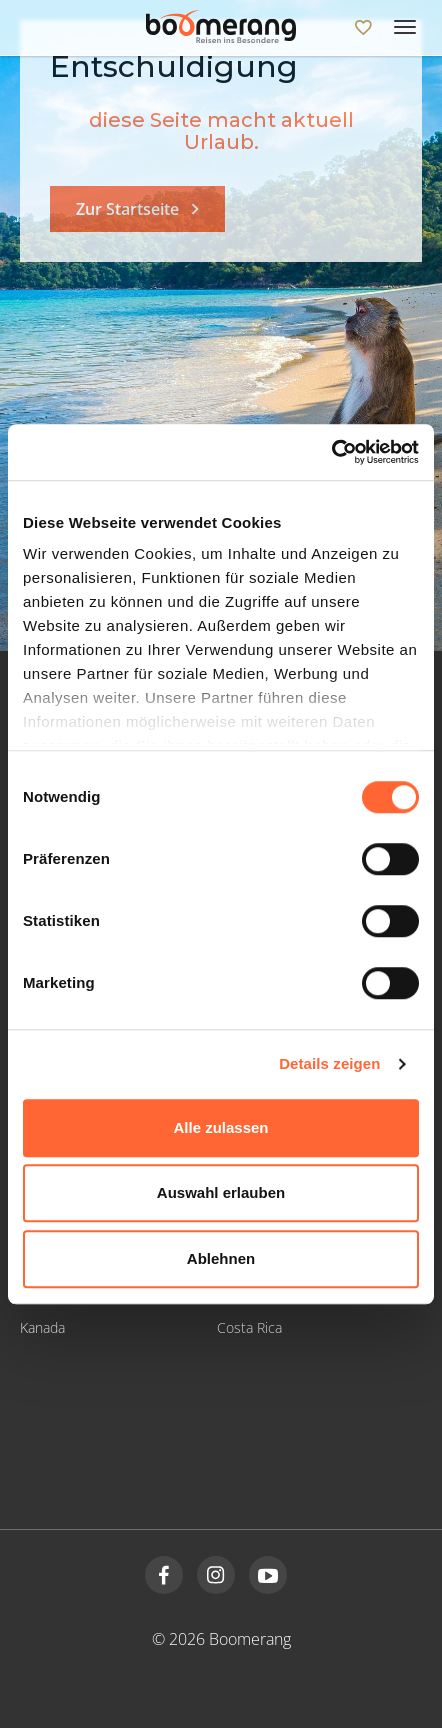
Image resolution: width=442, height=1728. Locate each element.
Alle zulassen (220, 1127)
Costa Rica (249, 1327)
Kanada (42, 1327)
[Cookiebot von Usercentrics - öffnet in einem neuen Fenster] (331, 452)
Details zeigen (329, 1063)
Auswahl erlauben (221, 1192)
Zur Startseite (127, 209)
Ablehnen (221, 1258)
